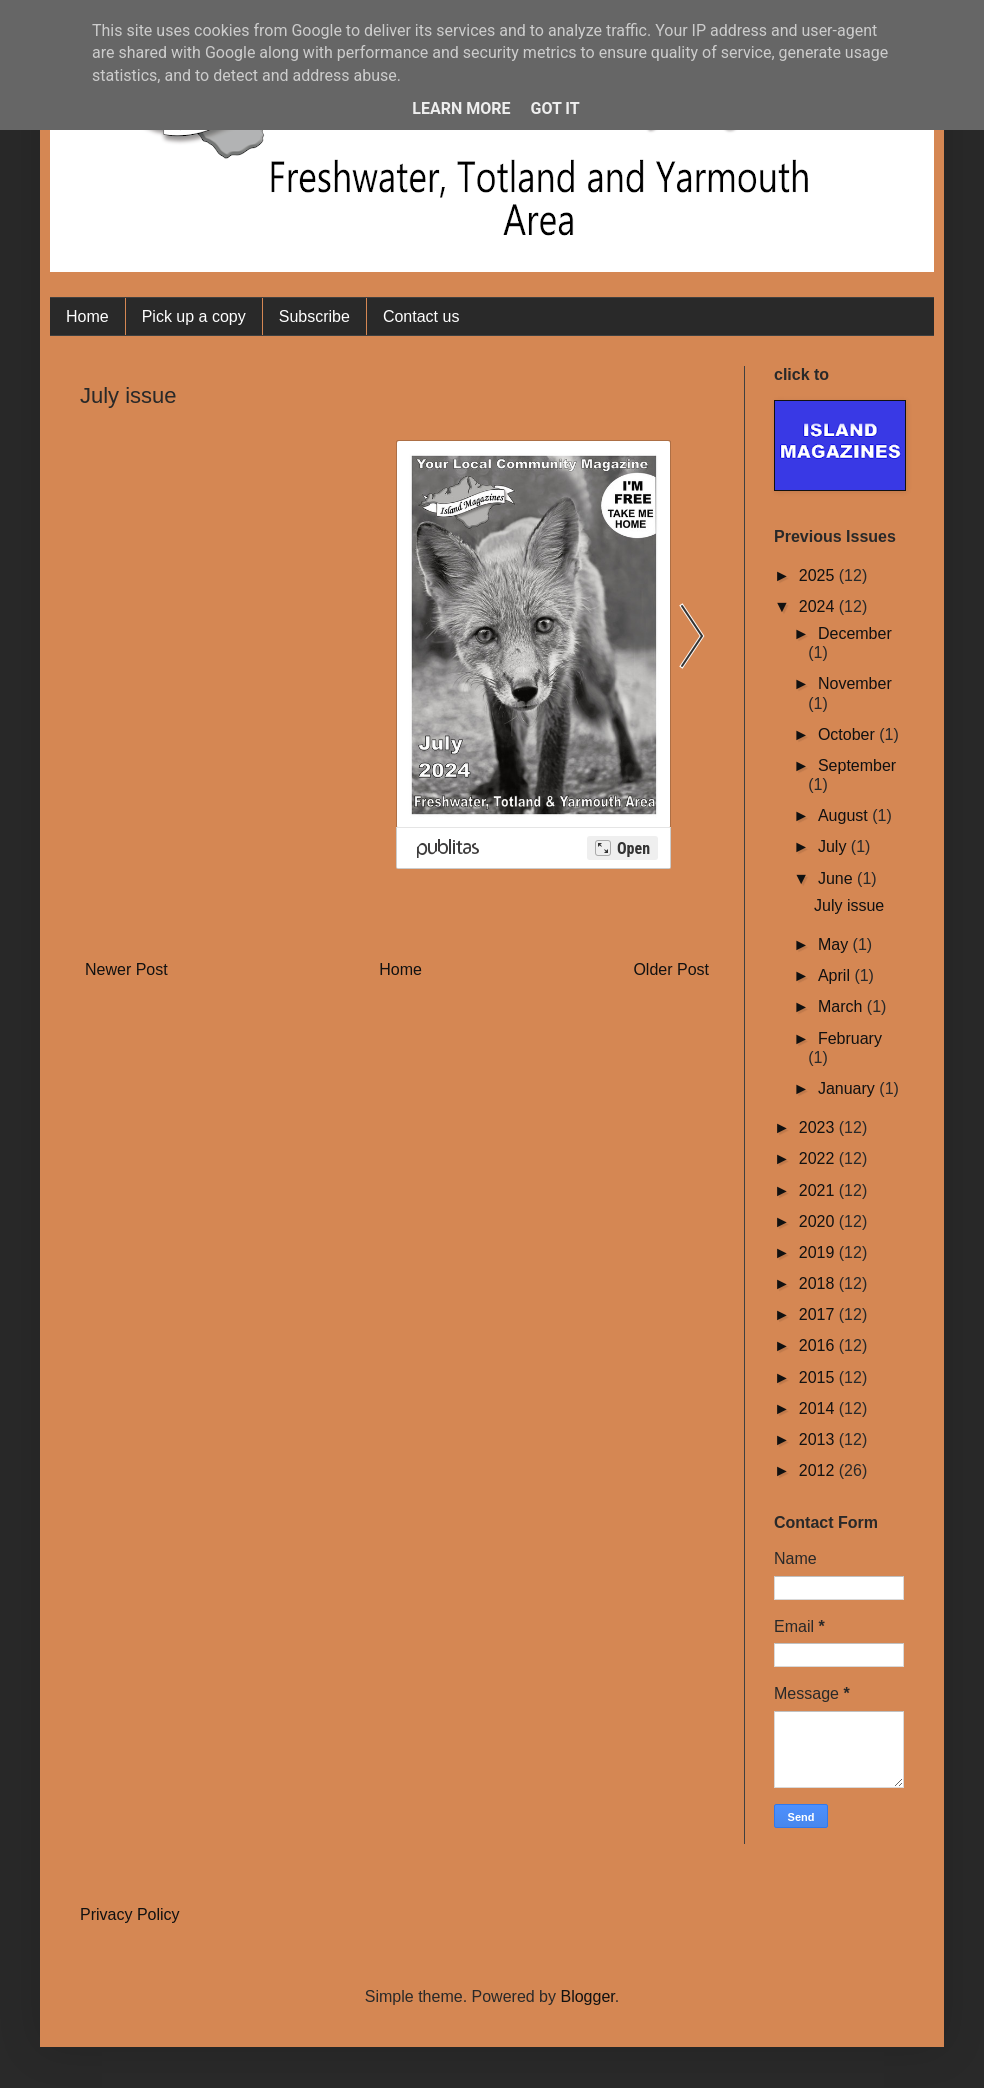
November (855, 683)
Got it (554, 108)
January (848, 1088)
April (836, 975)
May (835, 944)
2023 (819, 1127)
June (837, 878)
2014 (819, 1408)
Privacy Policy (130, 1914)
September (857, 765)
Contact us (421, 316)
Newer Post (126, 969)
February (850, 1038)
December (855, 633)
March (842, 1006)
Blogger (587, 1996)
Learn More (461, 108)
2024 (819, 606)
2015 (819, 1377)
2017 (819, 1314)
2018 (819, 1283)
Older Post (671, 969)
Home (87, 316)
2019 (819, 1252)
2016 (819, 1345)
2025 (819, 575)
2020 (819, 1221)
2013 (819, 1439)
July (834, 846)
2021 (819, 1190)
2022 (819, 1158)
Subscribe (314, 316)
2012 (819, 1470)
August (845, 815)
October (848, 734)
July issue (849, 905)
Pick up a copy (194, 316)
